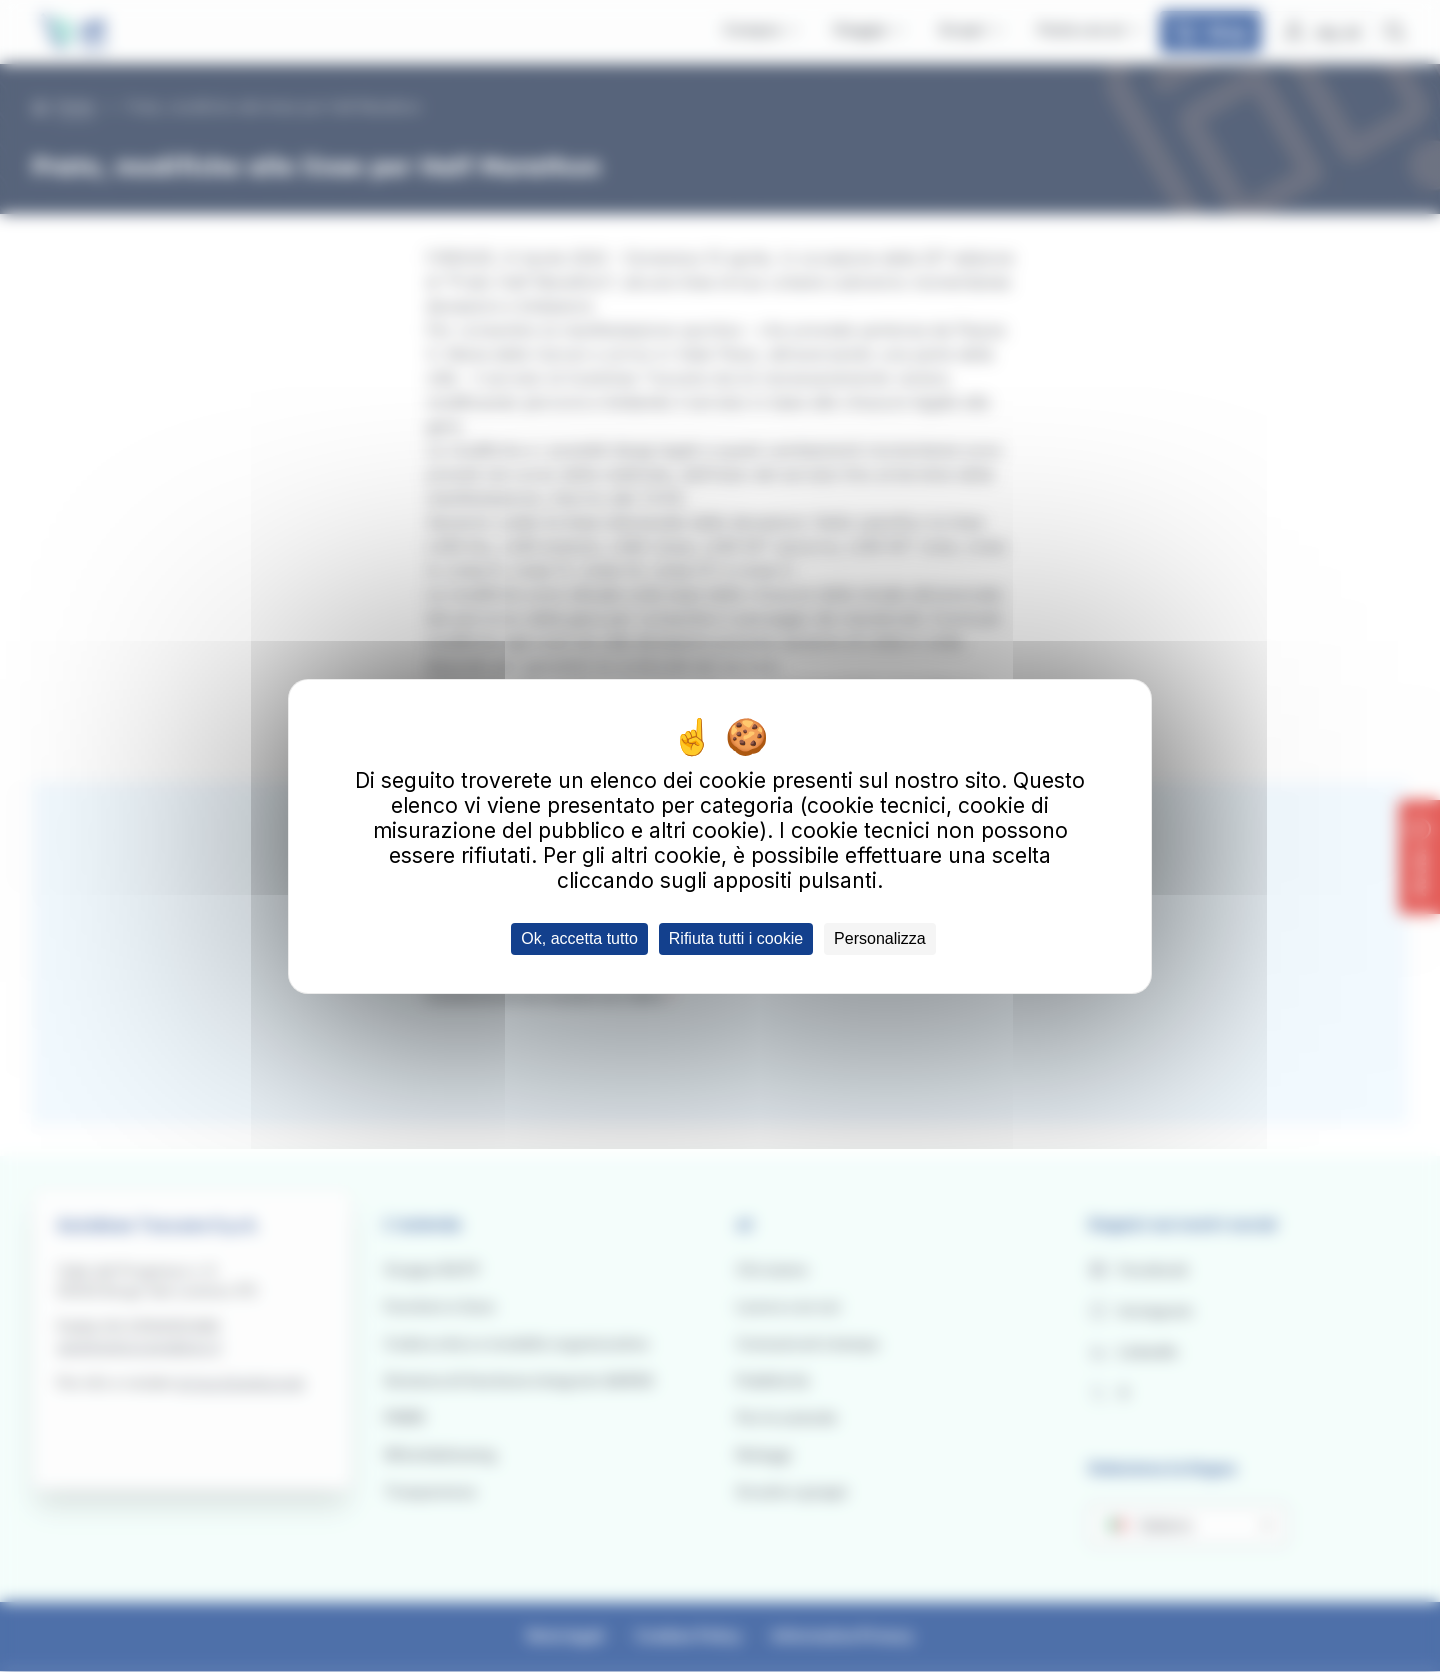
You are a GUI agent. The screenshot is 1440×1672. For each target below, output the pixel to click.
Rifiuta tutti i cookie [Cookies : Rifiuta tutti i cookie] (736, 938)
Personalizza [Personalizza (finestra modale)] (880, 938)
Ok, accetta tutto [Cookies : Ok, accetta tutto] (579, 938)
